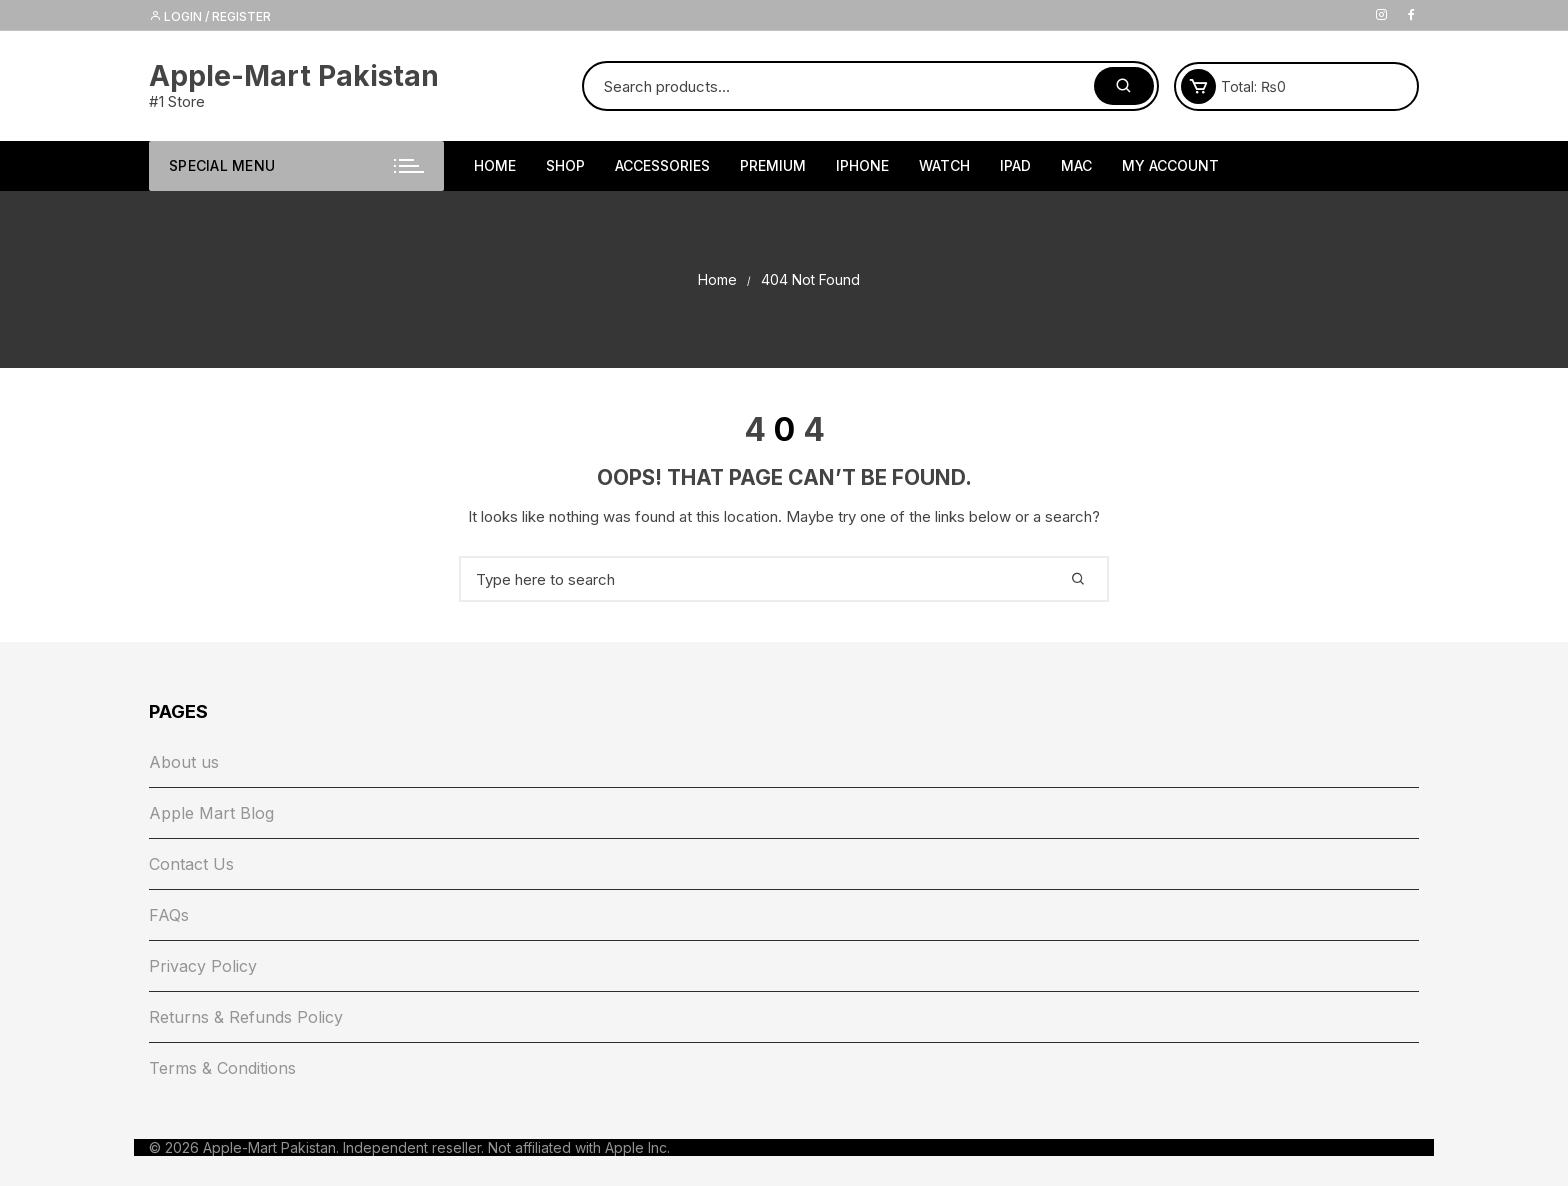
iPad (1015, 165)
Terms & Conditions (222, 1068)
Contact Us (191, 864)
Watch (944, 165)
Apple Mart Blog (211, 813)
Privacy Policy (203, 966)
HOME (495, 165)
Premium (773, 165)
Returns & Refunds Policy (246, 1017)
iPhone (862, 165)
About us (184, 762)
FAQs (169, 915)
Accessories (662, 165)
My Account (1170, 165)
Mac (1076, 165)
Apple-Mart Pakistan (294, 76)
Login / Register (210, 16)
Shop (565, 165)
